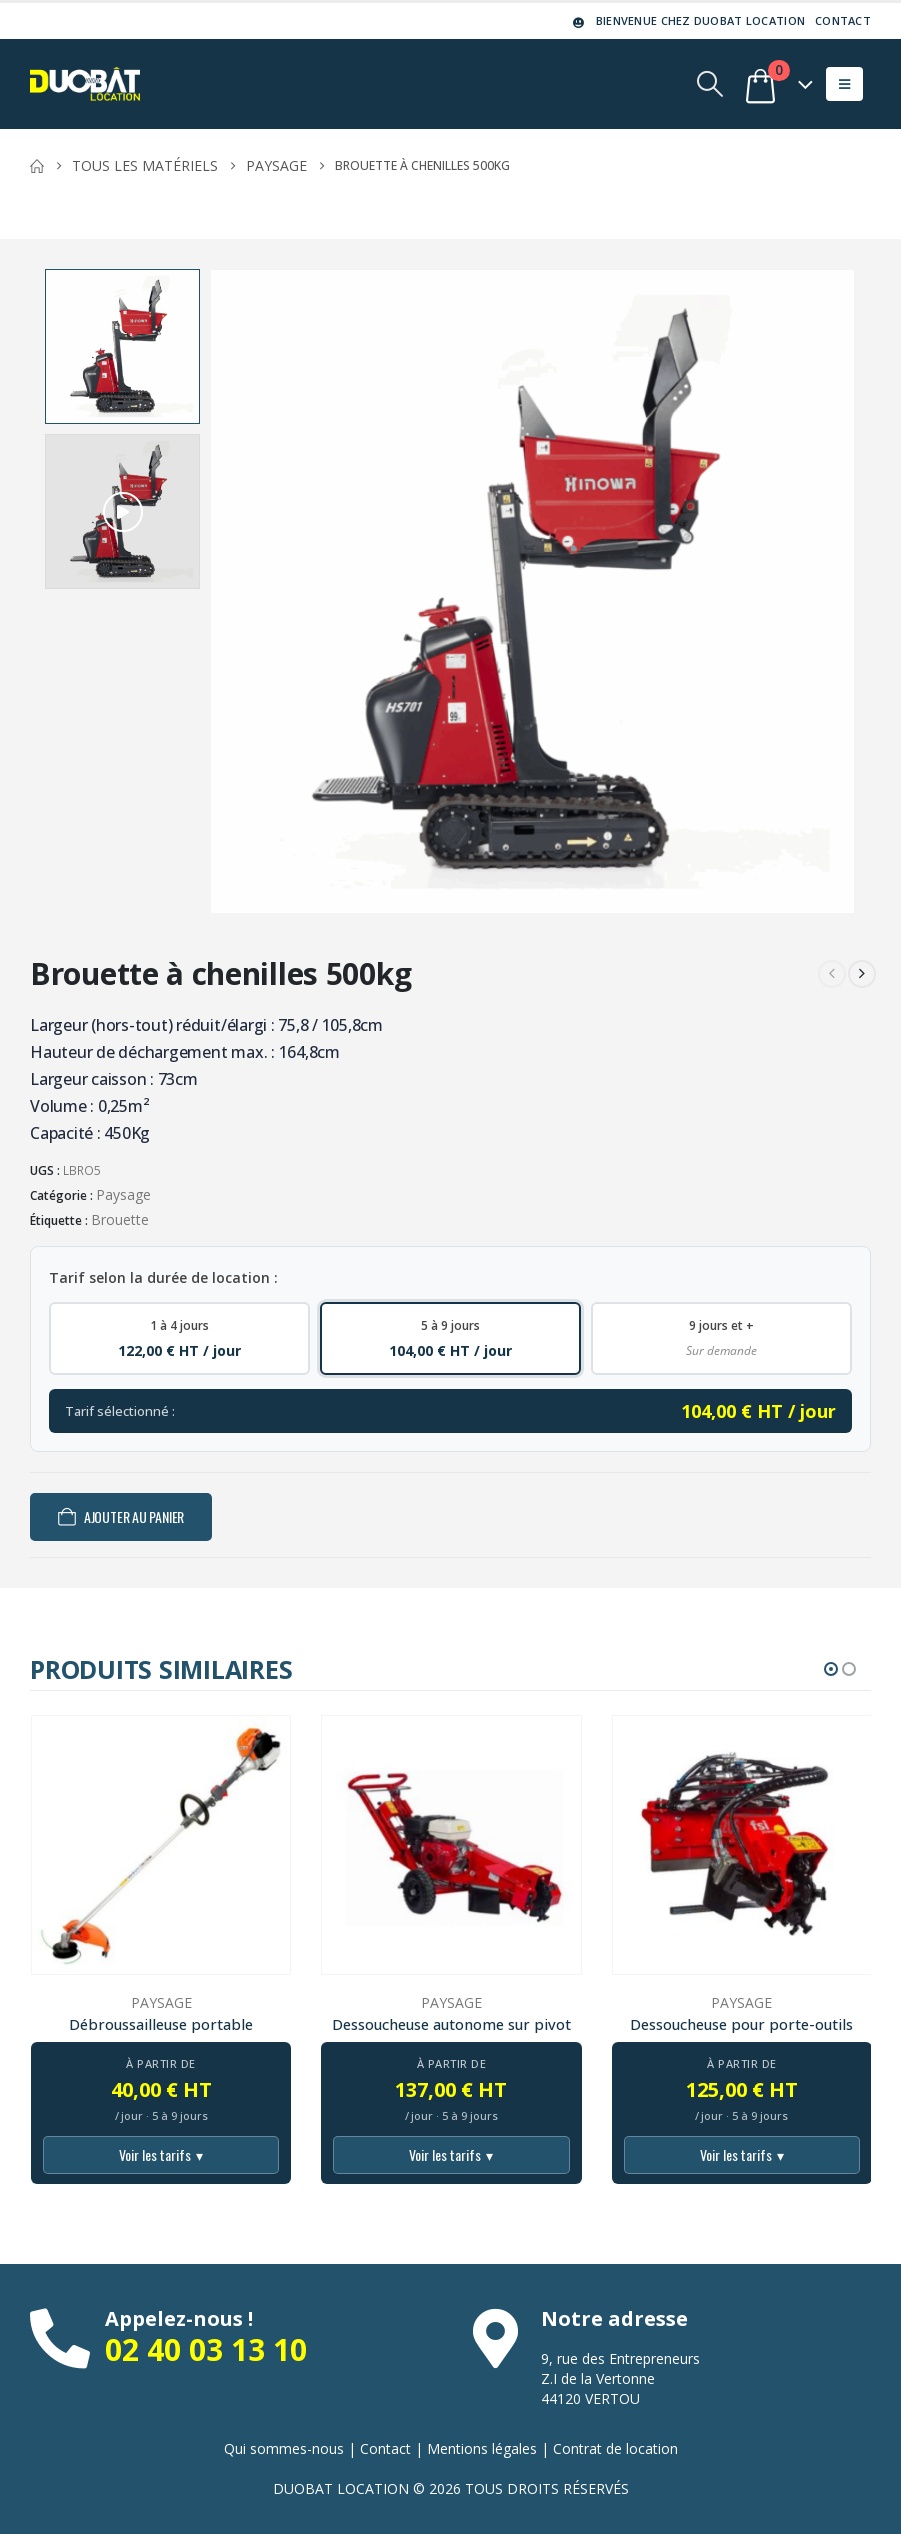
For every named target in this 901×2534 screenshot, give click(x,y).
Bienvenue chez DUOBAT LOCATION (687, 20)
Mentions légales (482, 2448)
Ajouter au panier (134, 1516)
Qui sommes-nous (284, 2448)
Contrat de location (615, 2448)
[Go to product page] (161, 1845)
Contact (843, 20)
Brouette (120, 1219)
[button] (710, 84)
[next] (862, 974)
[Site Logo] (85, 84)
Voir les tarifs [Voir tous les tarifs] (161, 2155)
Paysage (123, 1194)
